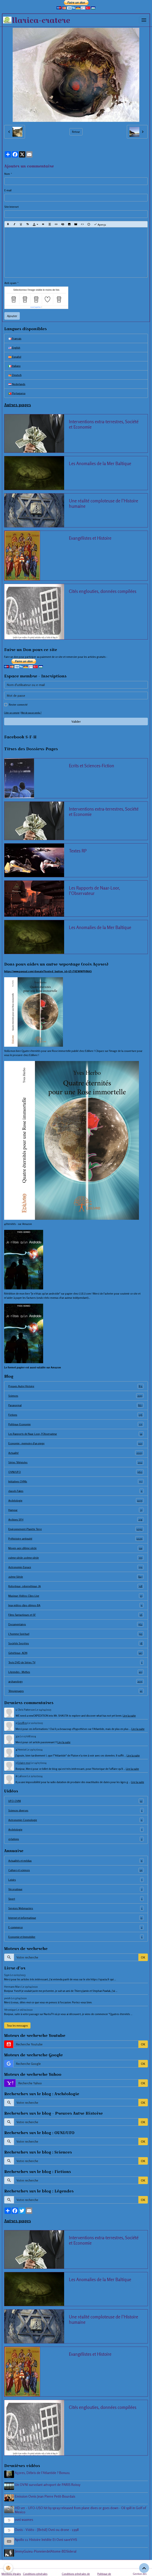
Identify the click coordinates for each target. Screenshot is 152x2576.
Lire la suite (129, 1715)
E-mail (7, 190)
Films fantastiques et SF (76, 1614)
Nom (7, 173)
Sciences (76, 1395)
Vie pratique (76, 1889)
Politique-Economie (76, 1424)
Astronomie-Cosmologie (76, 1820)
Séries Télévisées (76, 1462)
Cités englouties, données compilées (102, 591)
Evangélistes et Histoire (90, 538)
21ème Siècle (76, 1576)
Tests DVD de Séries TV (76, 1662)
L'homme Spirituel (76, 1633)
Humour (76, 1510)
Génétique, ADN (76, 1653)
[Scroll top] (144, 2568)
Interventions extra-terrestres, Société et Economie (104, 424)
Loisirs (76, 1879)
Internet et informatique (76, 1917)
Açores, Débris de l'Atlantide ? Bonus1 (43, 2473)
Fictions (76, 1414)
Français (14, 338)
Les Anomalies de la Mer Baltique (100, 463)
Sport (76, 1898)
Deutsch (15, 375)
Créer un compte (11, 712)
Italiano (14, 365)
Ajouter (12, 316)
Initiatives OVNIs (76, 1481)
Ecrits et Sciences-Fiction (91, 765)
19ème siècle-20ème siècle (76, 1557)
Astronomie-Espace (76, 1567)
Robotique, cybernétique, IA (76, 1586)
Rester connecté (18, 704)
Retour (76, 131)
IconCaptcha (35, 307)
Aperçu (100, 224)
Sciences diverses (76, 1810)
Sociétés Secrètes (76, 1643)
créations (76, 1839)
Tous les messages (17, 2025)
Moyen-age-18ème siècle (76, 1548)
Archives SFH (76, 1519)
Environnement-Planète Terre (76, 1529)
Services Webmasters (76, 1908)
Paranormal (76, 1405)
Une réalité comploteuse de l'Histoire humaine (103, 503)
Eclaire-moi (23, 1762)
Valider (76, 721)
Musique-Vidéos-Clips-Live (76, 1595)
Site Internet (11, 206)
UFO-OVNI (76, 1801)
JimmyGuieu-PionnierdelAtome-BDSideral (46, 2545)
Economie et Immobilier (76, 1936)
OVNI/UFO (76, 1472)
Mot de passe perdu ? (31, 712)
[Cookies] (8, 2567)
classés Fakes (76, 1491)
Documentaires (76, 1624)
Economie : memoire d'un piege (76, 1443)
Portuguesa (16, 393)
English (14, 347)
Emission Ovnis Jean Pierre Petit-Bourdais (46, 2494)
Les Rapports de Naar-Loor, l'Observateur (94, 890)
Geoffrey (22, 1723)
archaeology (76, 1681)
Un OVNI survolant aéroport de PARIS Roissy (48, 2483)
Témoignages (76, 1691)
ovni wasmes (25, 2516)
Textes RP (78, 850)
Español (14, 356)
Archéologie (76, 1500)
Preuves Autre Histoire (76, 1386)
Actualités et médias (76, 1860)
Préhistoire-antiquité (76, 1538)
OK (143, 1957)
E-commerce (76, 1927)
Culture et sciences (76, 1870)
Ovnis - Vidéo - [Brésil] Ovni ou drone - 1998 (48, 2525)
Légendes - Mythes (76, 1672)
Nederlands (16, 384)
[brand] (8, 20)
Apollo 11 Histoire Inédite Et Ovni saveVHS (47, 2534)
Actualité (76, 1453)
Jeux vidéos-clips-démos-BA (76, 1605)
